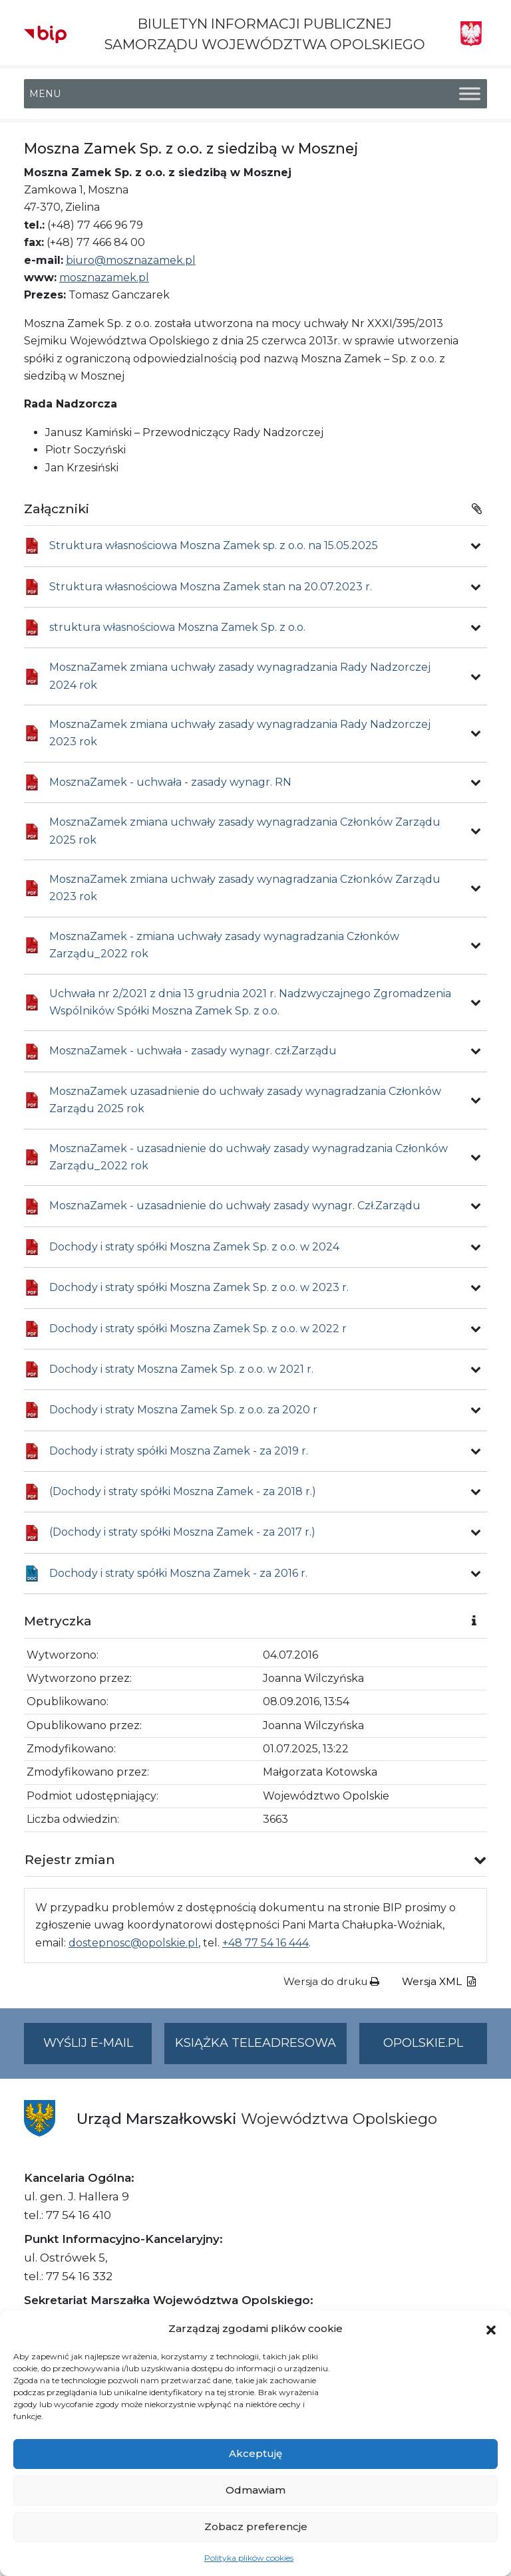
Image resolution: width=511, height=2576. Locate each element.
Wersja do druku (331, 1981)
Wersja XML (439, 1981)
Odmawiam (255, 2490)
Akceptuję (255, 2453)
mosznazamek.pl (104, 277)
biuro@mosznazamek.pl (131, 260)
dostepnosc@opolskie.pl (133, 1942)
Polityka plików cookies (248, 2558)
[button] (491, 2328)
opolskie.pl (423, 2043)
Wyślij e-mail (97, 2048)
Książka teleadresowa (255, 2043)
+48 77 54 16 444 (265, 1942)
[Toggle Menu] (469, 94)
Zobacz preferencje (255, 2526)
